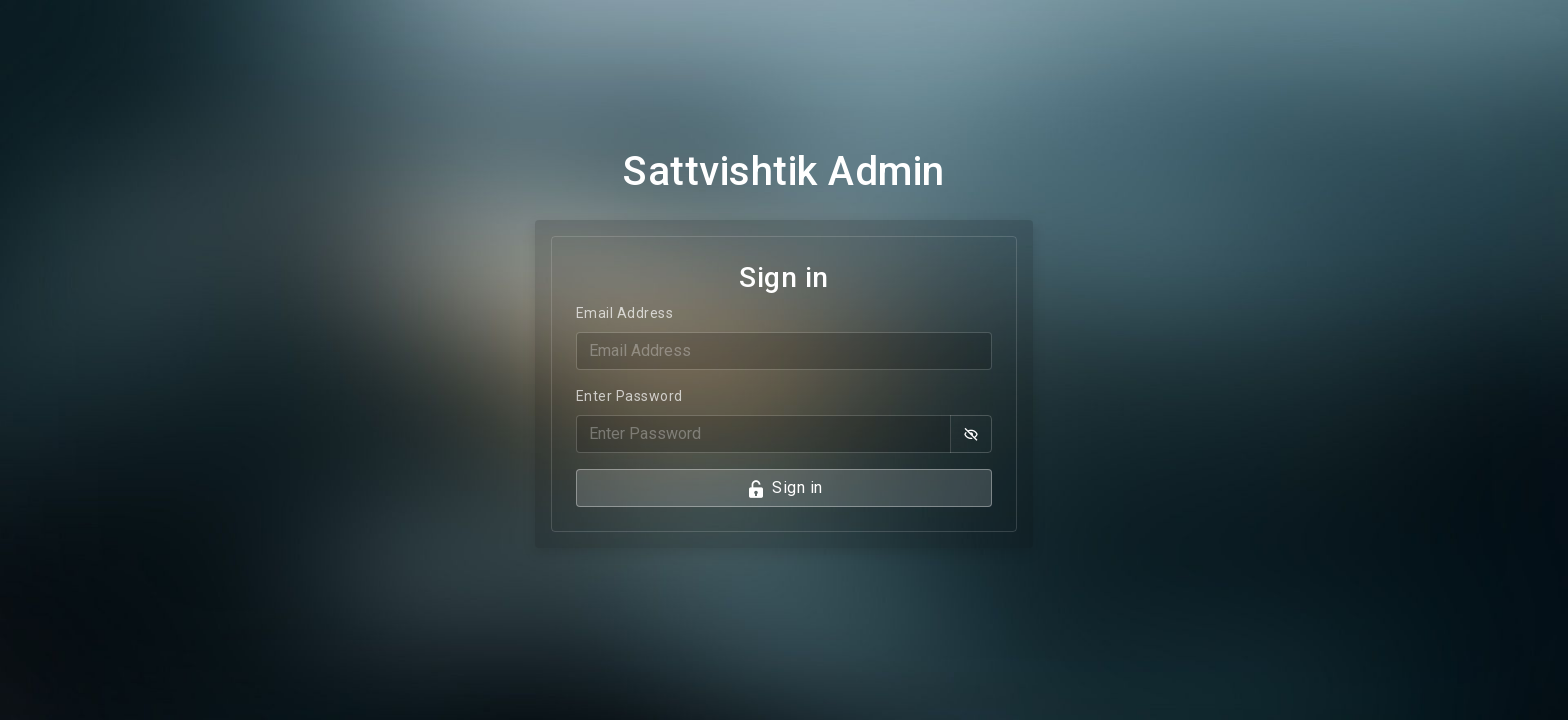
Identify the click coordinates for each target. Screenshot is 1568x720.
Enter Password (629, 396)
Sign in (784, 488)
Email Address (625, 313)
